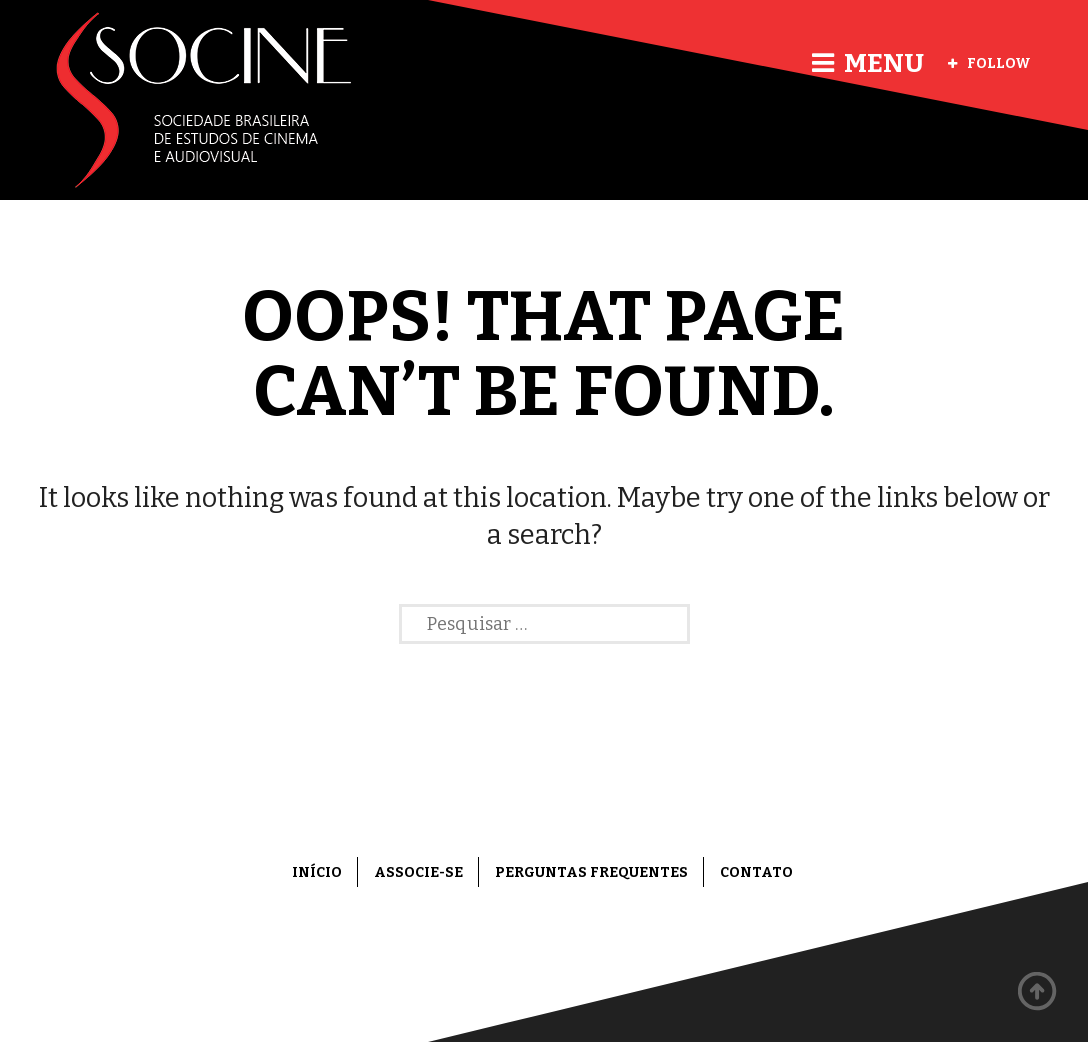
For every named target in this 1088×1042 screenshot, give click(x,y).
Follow (989, 63)
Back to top (1038, 992)
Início (317, 872)
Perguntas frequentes (591, 872)
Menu (868, 63)
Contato (756, 872)
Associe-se (418, 872)
